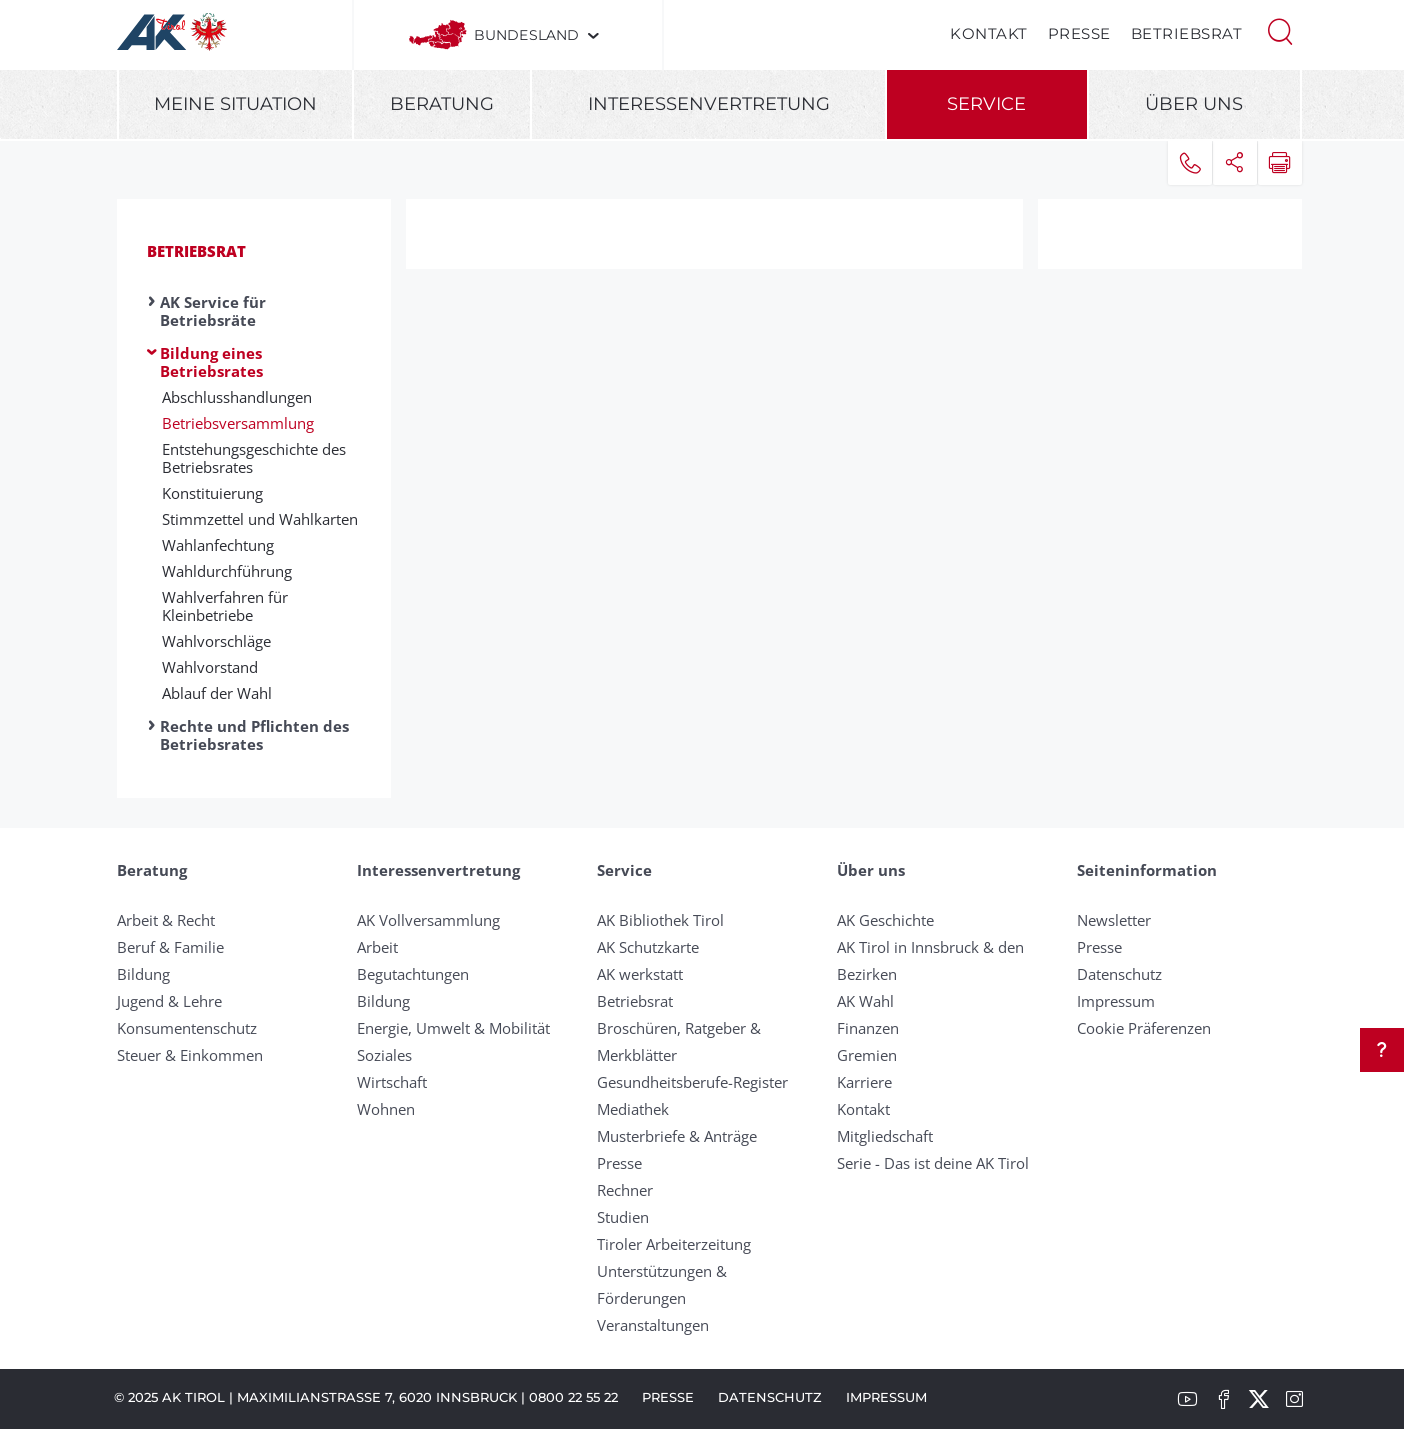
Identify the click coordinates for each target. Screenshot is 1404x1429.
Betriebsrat (1187, 33)
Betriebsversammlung (238, 423)
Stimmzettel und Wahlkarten (260, 519)
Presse (1079, 33)
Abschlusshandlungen (237, 397)
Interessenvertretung (709, 104)
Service (986, 104)
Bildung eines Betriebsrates (211, 362)
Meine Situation (235, 104)
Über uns (1194, 104)
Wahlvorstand (210, 667)
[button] (1280, 30)
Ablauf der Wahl (217, 693)
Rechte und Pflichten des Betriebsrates (254, 735)
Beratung (442, 104)
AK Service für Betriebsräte (213, 311)
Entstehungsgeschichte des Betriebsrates (254, 458)
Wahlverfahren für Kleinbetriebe (225, 606)
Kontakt (989, 33)
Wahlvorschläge (216, 641)
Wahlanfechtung (218, 545)
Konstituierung (212, 493)
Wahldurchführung (227, 571)
